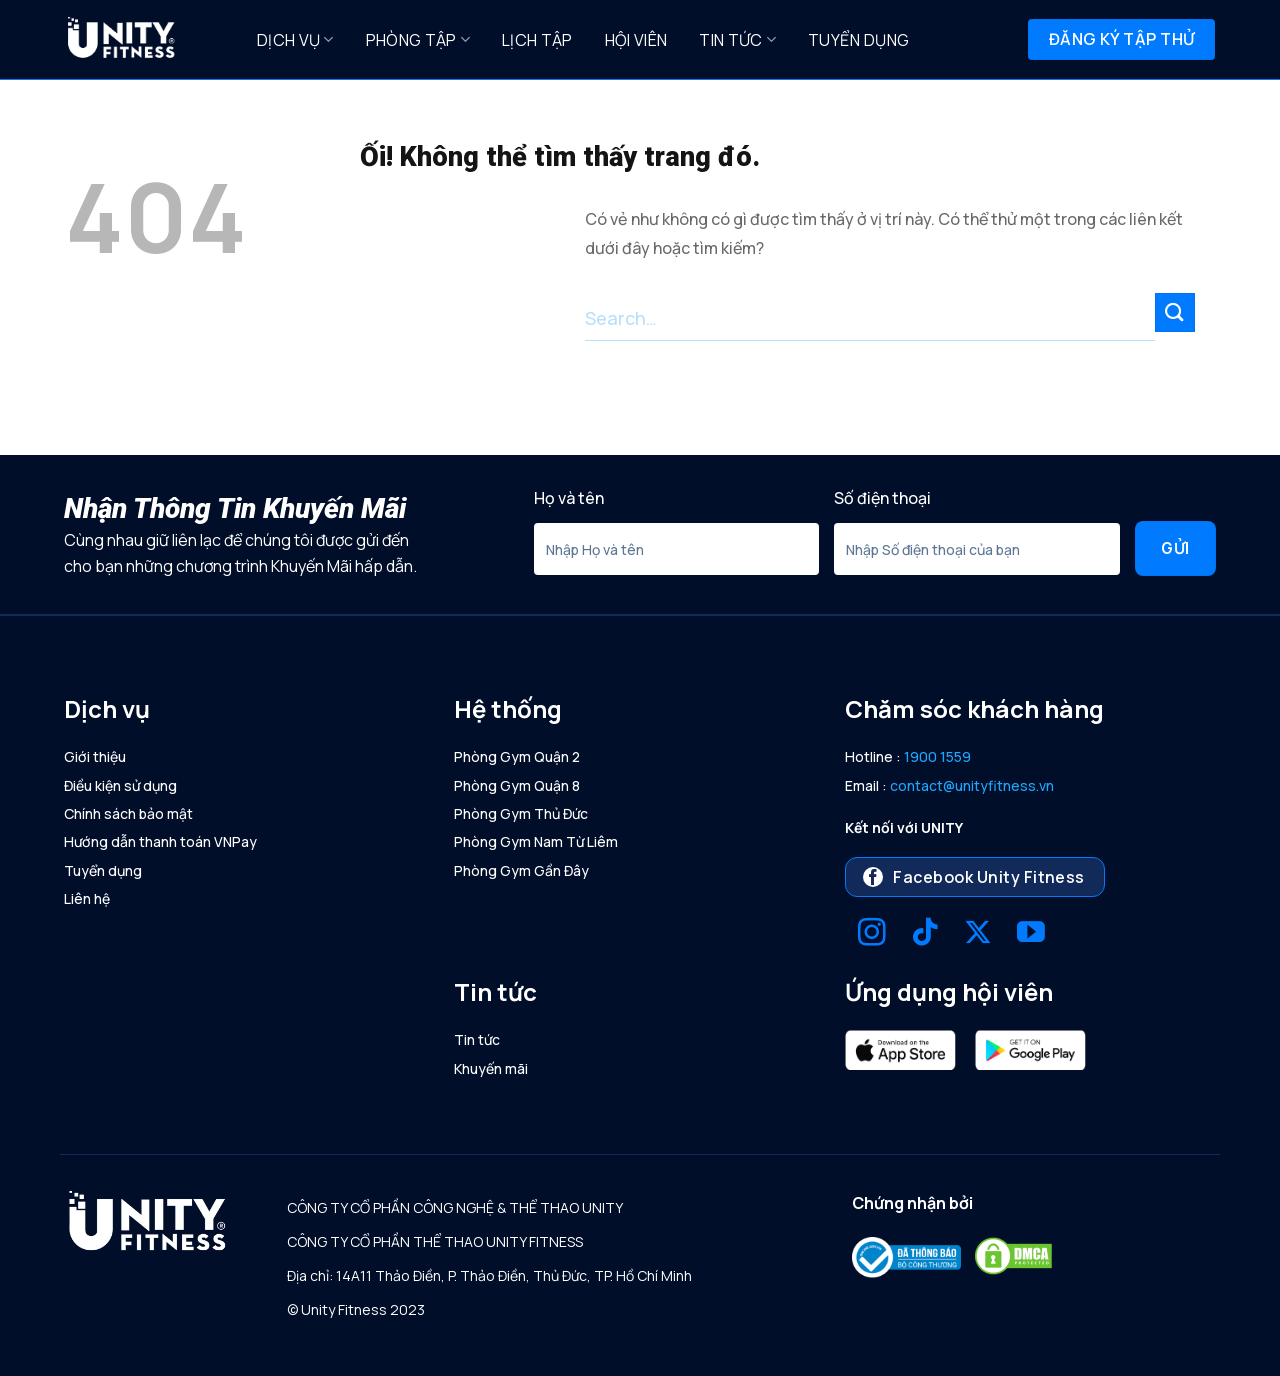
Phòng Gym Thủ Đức (521, 813)
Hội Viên (636, 40)
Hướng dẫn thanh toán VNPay (160, 841)
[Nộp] (1175, 312)
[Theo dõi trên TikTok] (925, 934)
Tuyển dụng (858, 40)
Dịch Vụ (295, 40)
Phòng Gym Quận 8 (517, 785)
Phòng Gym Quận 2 (517, 756)
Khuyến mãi (491, 1068)
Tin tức (737, 40)
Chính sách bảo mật (128, 813)
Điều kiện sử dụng (120, 785)
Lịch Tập (537, 40)
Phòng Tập (418, 40)
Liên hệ (87, 898)
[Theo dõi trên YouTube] (1031, 934)
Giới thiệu (95, 756)
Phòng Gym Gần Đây (521, 870)
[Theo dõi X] (978, 934)
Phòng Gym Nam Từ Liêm (536, 841)
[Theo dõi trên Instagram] (872, 934)
